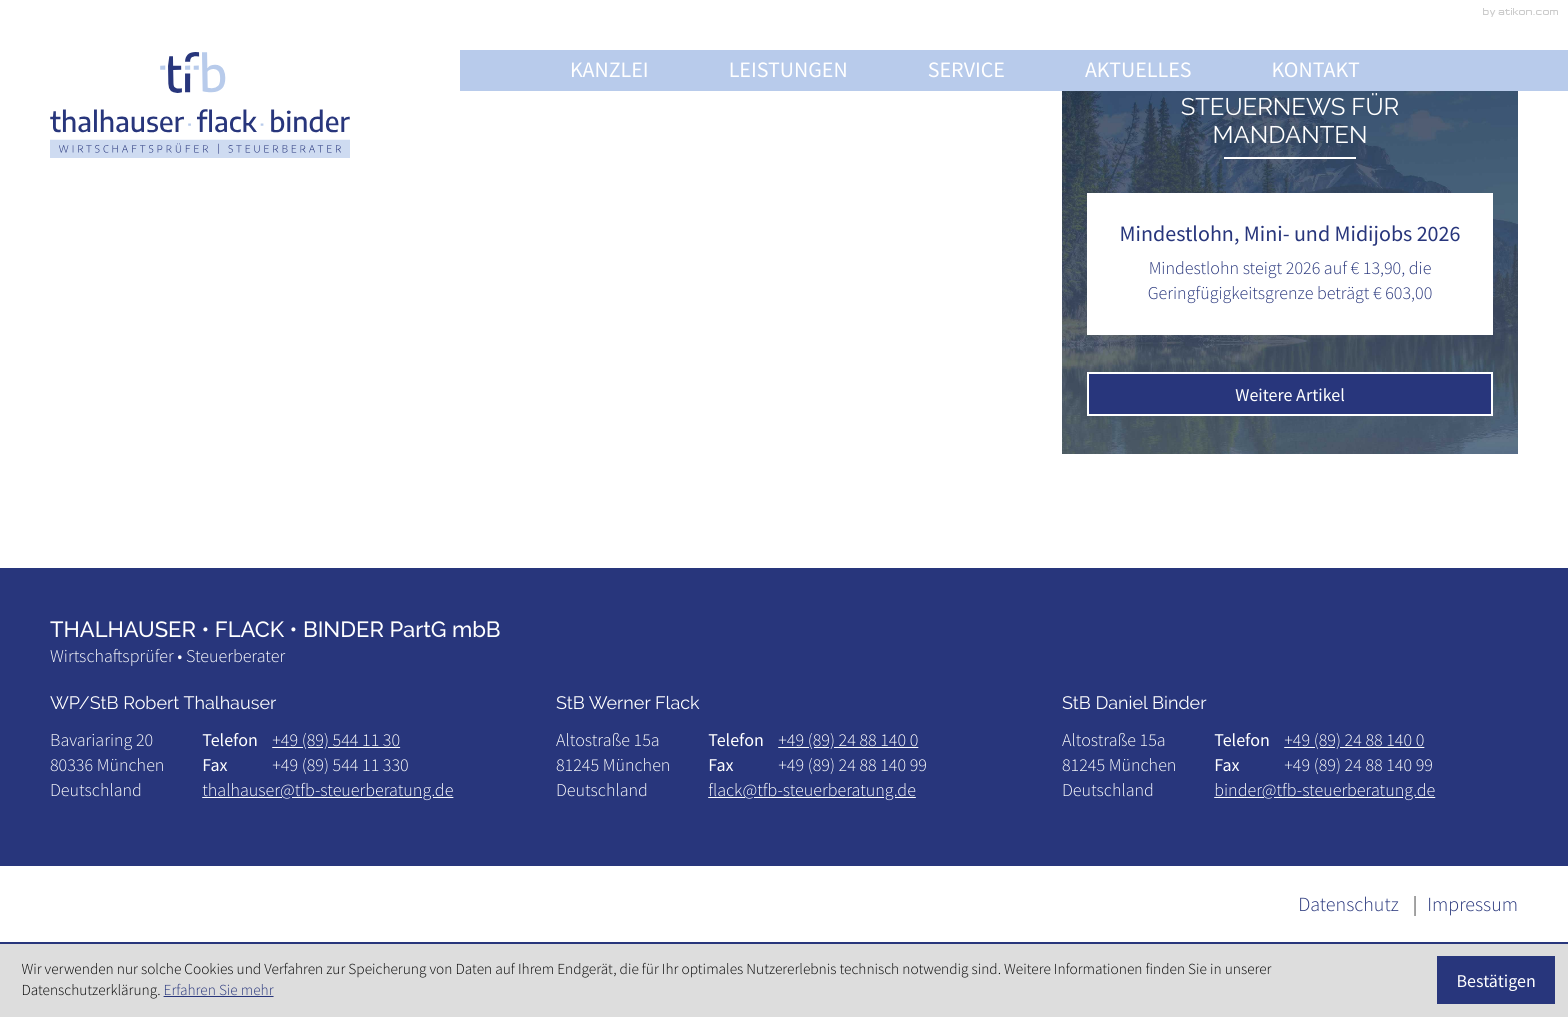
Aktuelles (1138, 70)
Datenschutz (1348, 904)
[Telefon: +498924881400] (848, 739)
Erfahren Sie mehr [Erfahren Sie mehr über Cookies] (219, 990)
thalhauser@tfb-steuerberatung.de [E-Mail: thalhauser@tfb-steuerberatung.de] (327, 789)
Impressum (1472, 904)
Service (966, 70)
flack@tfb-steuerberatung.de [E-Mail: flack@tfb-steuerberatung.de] (812, 789)
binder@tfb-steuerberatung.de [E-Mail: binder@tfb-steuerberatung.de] (1324, 789)
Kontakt (1316, 70)
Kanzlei (609, 70)
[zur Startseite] (200, 104)
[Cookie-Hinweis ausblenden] (1496, 980)
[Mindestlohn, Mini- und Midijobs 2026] (1290, 264)
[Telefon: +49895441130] (336, 739)
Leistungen (788, 70)
